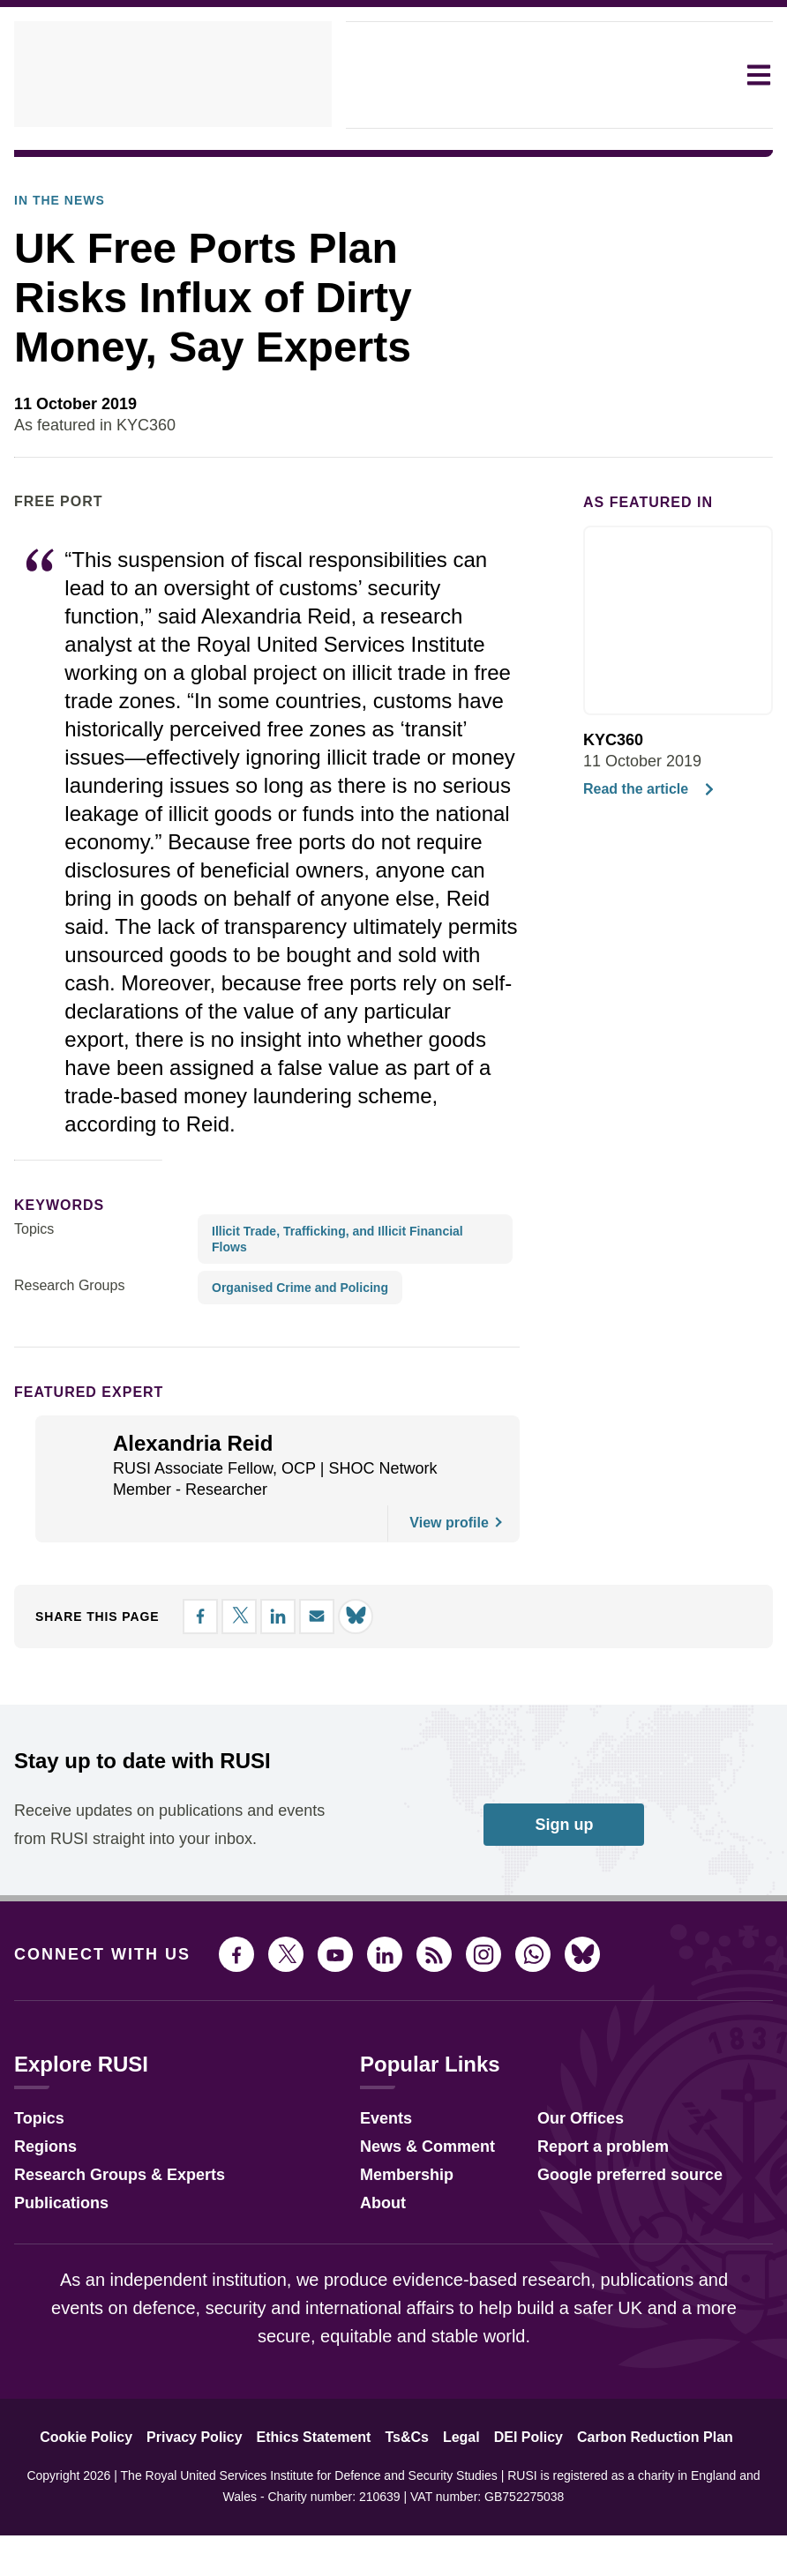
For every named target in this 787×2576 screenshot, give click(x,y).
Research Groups (65, 1347)
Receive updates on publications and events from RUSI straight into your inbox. (148, 1900)
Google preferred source (612, 2262)
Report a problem (588, 2234)
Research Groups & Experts (106, 2262)
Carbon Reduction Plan (634, 2527)
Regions (41, 2234)
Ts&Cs (408, 2527)
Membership (392, 2262)
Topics (34, 1307)
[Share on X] (662, 471)
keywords (51, 1282)
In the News (54, 250)
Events (375, 2206)
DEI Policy (519, 2527)
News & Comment (412, 2234)
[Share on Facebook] (630, 471)
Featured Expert (76, 1454)
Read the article (646, 838)
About (372, 2291)
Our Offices (565, 2206)
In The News (51, 172)
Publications (56, 2291)
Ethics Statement (320, 2527)
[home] (173, 75)
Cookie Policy (109, 2527)
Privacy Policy (208, 2527)
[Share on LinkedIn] (693, 471)
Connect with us (91, 2044)
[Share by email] (725, 471)
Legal (458, 2527)
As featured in (637, 551)
